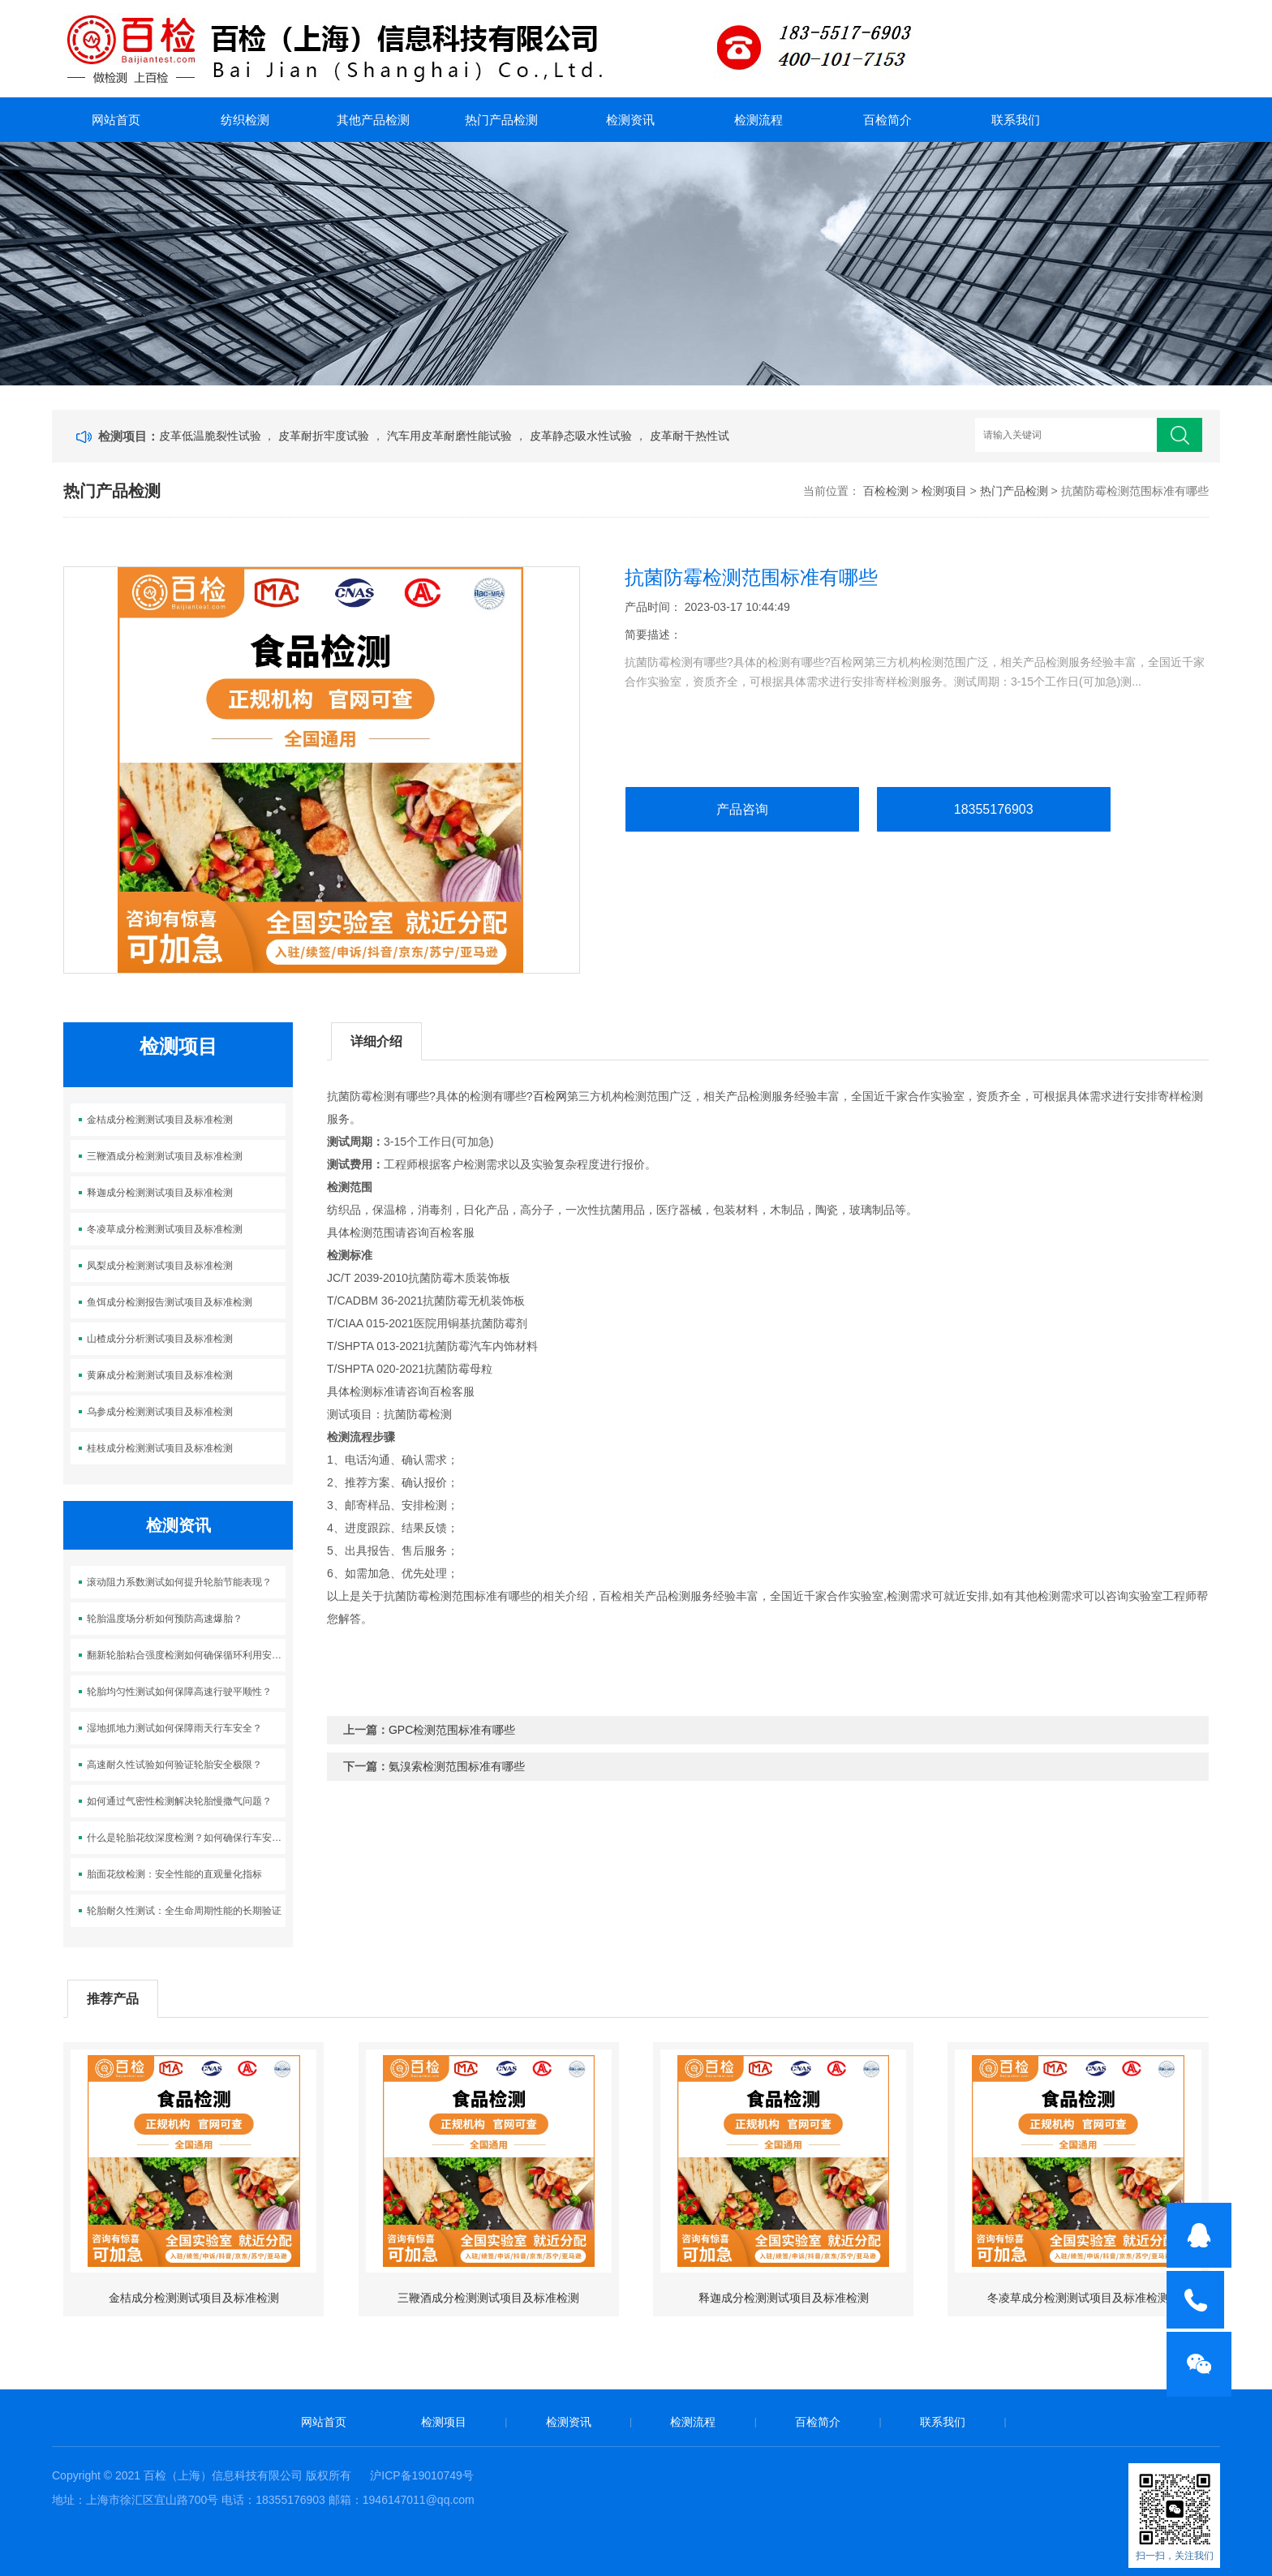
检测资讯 (630, 120)
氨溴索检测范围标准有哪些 (457, 1766)
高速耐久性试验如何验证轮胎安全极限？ (174, 1764)
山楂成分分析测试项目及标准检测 (160, 1338)
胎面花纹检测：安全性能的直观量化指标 (174, 1874)
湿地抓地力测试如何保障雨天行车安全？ (174, 1728)
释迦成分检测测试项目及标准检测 (160, 1192)
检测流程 (758, 120)
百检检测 (886, 490)
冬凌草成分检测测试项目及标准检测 (165, 1229)
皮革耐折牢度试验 (325, 435)
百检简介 (887, 120)
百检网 (550, 1096)
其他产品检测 (373, 120)
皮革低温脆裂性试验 (211, 435)
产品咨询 (742, 809)
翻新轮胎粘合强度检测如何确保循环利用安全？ (186, 1655)
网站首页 (116, 120)
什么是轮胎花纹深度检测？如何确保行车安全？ (186, 1837)
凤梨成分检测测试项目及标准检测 (160, 1265)
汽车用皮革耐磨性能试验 (451, 435)
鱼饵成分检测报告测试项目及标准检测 (169, 1302)
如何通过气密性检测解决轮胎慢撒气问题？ (179, 1801)
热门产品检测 (501, 120)
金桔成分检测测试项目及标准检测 (160, 1119)
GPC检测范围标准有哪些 (452, 1729)
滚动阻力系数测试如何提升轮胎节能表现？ (179, 1582)
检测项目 (944, 490)
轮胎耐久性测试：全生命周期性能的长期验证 (184, 1910)
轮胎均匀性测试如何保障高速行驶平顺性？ (179, 1691)
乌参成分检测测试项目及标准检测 (160, 1411)
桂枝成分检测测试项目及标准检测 (160, 1448)
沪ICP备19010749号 (422, 2475)
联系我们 (1015, 120)
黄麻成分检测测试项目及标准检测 (160, 1375)
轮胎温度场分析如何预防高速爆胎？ (165, 1618)
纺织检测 (245, 120)
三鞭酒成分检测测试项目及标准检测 (165, 1156)
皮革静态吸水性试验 (582, 435)
